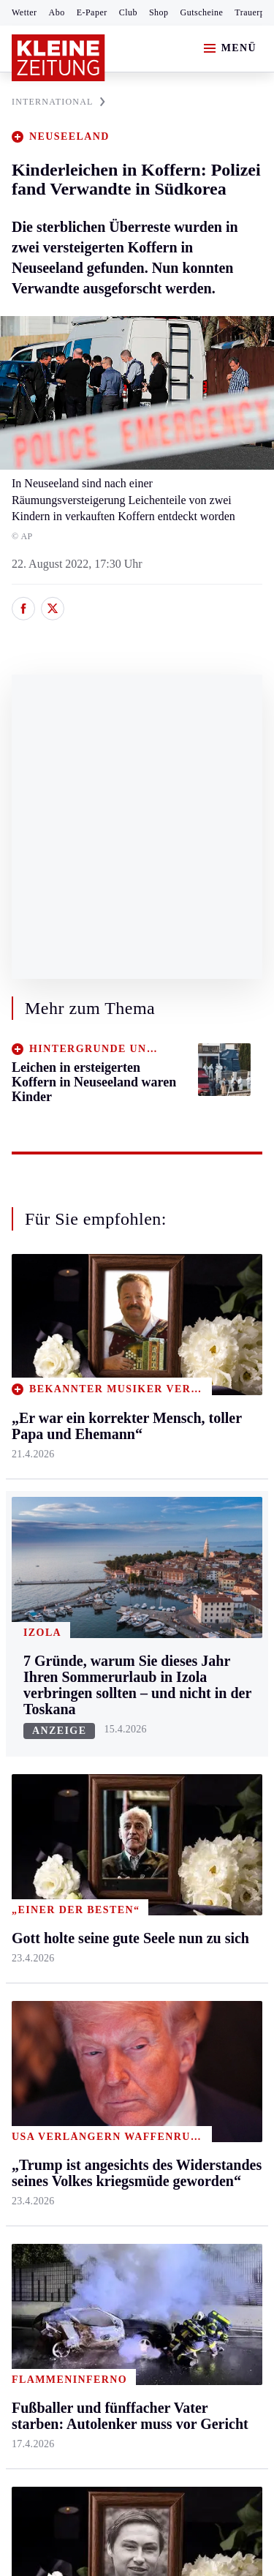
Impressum (40, 2154)
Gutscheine (202, 12)
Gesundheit (205, 1364)
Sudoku (113, 1806)
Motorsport (38, 1806)
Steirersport (39, 1695)
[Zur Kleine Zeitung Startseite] (58, 57)
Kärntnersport (44, 1722)
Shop (159, 12)
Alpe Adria (205, 1709)
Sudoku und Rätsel (207, 1818)
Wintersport (39, 1835)
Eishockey (36, 1863)
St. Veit (112, 1504)
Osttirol (113, 1477)
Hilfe (107, 1695)
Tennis (27, 1779)
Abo (57, 12)
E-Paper (92, 12)
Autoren (114, 1722)
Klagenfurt (120, 1364)
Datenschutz (147, 2154)
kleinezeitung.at (92, 2284)
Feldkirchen (123, 1392)
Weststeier (36, 1633)
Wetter (24, 12)
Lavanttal (117, 1420)
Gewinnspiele (211, 1782)
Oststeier (32, 1521)
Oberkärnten (124, 1449)
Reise (192, 1449)
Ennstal (29, 1364)
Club (128, 12)
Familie (197, 1561)
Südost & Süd (44, 1577)
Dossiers (199, 1910)
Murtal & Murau (51, 1465)
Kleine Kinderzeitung (212, 1746)
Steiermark (40, 1337)
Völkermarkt (125, 1561)
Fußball (29, 1750)
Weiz (23, 1605)
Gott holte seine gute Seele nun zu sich (122, 2095)
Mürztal (30, 1493)
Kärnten (116, 1337)
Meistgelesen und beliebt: (75, 1968)
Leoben (29, 1437)
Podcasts (199, 1855)
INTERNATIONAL (58, 102)
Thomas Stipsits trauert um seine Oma (121, 2074)
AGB (92, 2154)
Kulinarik (201, 1504)
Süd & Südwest (48, 1549)
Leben (194, 1337)
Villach (112, 1533)
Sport (25, 1667)
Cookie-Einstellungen (65, 2233)
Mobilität (201, 1392)
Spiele (109, 1779)
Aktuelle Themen (200, 1675)
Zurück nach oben (137, 1297)
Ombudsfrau (208, 1420)
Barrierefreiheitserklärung (78, 2194)
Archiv (111, 1750)
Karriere (198, 1533)
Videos (195, 1883)
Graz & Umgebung (38, 1400)
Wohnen (198, 1477)
